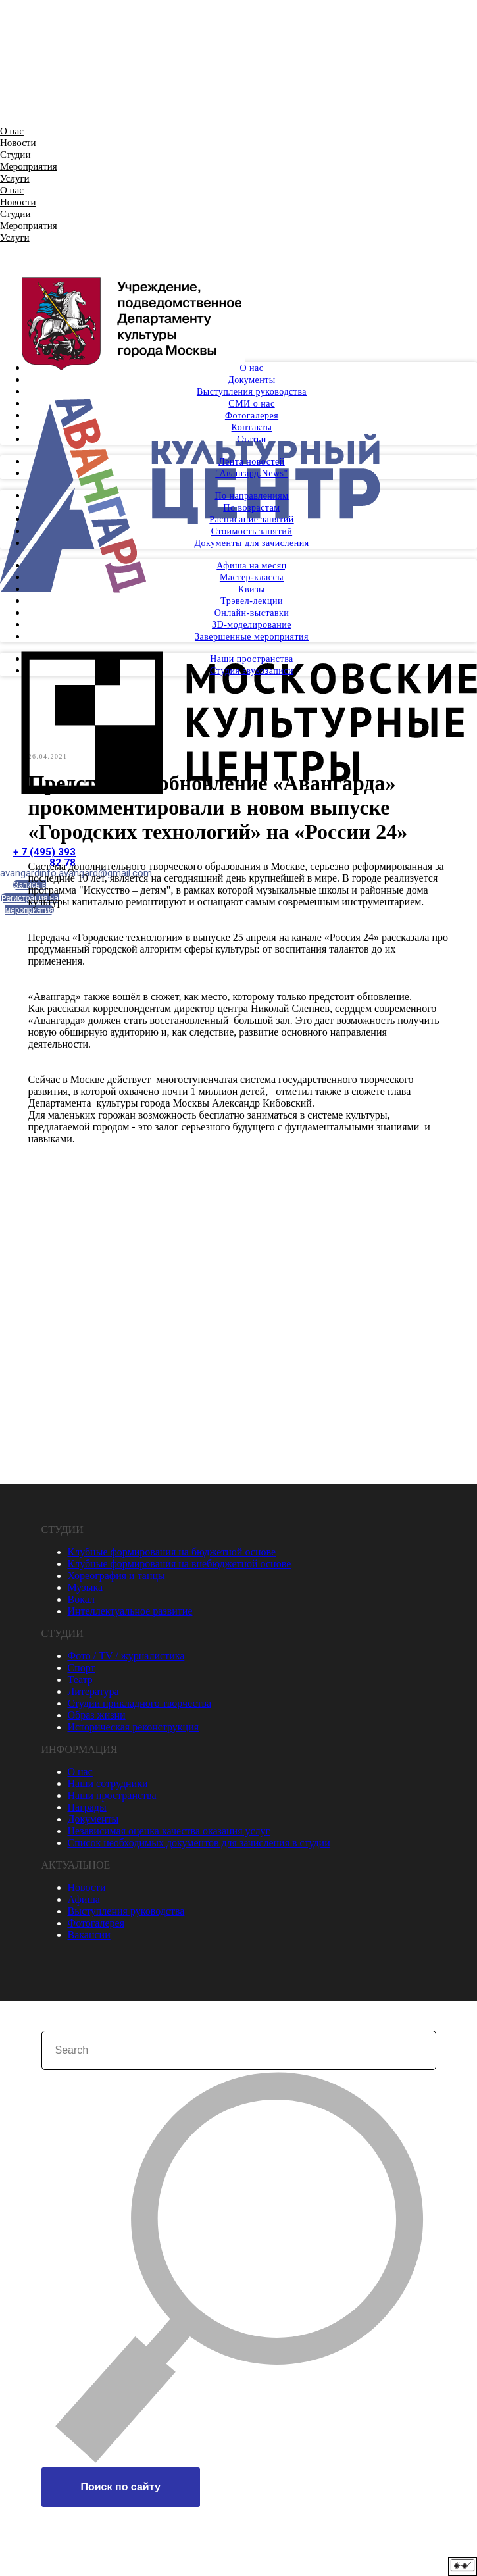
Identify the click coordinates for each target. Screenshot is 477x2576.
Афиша (84, 1898)
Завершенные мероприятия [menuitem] (252, 637)
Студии (15, 154)
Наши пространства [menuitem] (251, 659)
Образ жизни (97, 1714)
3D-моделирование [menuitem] (251, 625)
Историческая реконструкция (133, 1726)
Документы (93, 1818)
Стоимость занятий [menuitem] (251, 531)
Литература (93, 1690)
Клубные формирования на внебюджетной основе (179, 1563)
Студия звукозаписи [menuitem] (251, 671)
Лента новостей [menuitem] (251, 462)
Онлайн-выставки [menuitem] (251, 613)
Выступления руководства (126, 1910)
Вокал (81, 1598)
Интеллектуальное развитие (130, 1610)
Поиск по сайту (121, 2486)
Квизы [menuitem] (251, 589)
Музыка (85, 1586)
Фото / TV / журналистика (126, 1655)
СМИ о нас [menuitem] (251, 404)
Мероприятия (28, 166)
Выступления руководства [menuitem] (252, 392)
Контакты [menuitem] (252, 427)
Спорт (81, 1667)
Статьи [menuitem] (251, 439)
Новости (18, 143)
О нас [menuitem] (251, 368)
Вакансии (89, 1934)
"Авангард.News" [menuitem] (251, 473)
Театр (80, 1678)
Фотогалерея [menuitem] (251, 415)
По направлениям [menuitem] (251, 496)
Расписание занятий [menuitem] (251, 519)
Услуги (15, 178)
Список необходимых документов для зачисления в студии (199, 1842)
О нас (12, 131)
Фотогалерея (96, 1922)
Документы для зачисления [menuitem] (251, 543)
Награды (87, 1806)
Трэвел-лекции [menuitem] (251, 601)
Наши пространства (112, 1794)
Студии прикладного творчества (139, 1702)
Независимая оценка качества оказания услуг (169, 1830)
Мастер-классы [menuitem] (252, 577)
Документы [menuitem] (252, 380)
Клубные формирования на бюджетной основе (172, 1551)
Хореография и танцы (116, 1574)
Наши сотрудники (108, 1782)
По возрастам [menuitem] (251, 508)
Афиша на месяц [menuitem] (251, 565)
